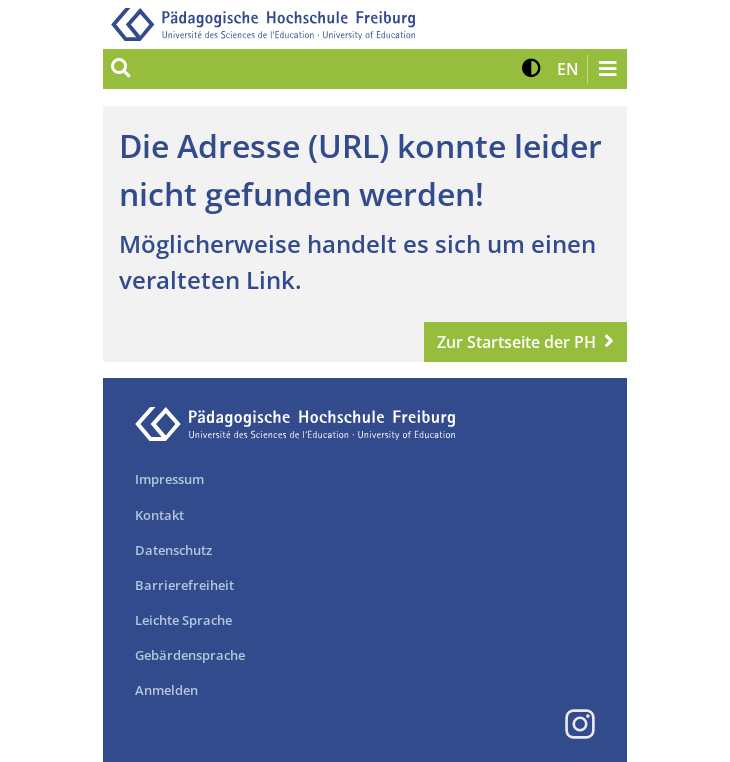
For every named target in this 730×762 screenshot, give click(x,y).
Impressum (169, 479)
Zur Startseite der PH (516, 342)
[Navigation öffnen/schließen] (607, 69)
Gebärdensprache (190, 655)
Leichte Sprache (183, 620)
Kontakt (159, 515)
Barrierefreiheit (184, 585)
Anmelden (166, 690)
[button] (531, 69)
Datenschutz (173, 550)
